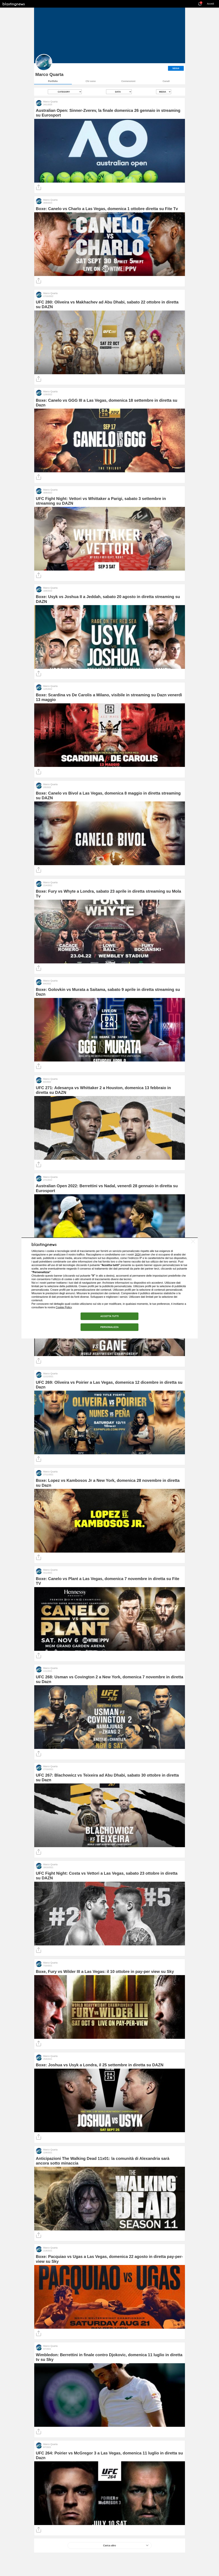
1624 (138, 1254)
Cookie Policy (64, 1307)
